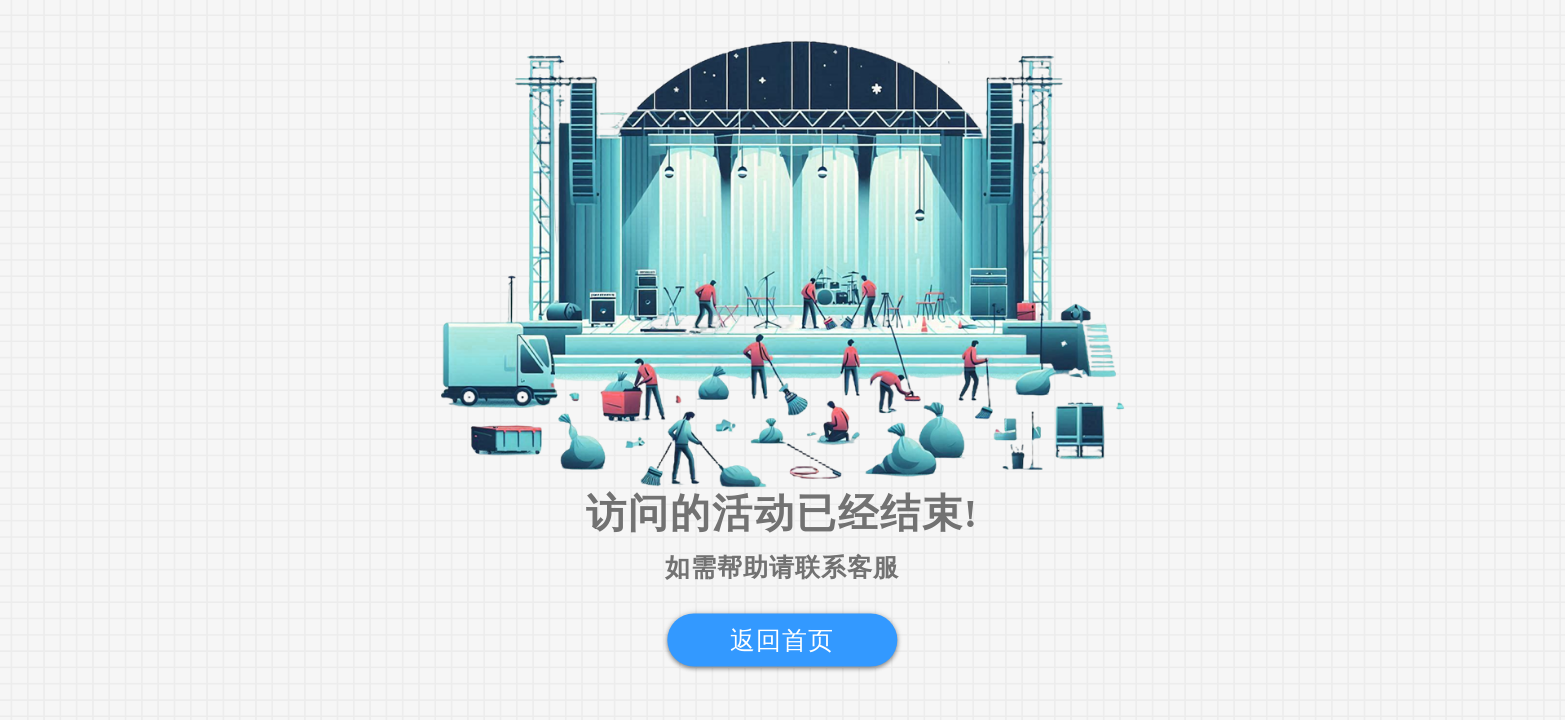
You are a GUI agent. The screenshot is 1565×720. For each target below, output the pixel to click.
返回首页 (782, 640)
